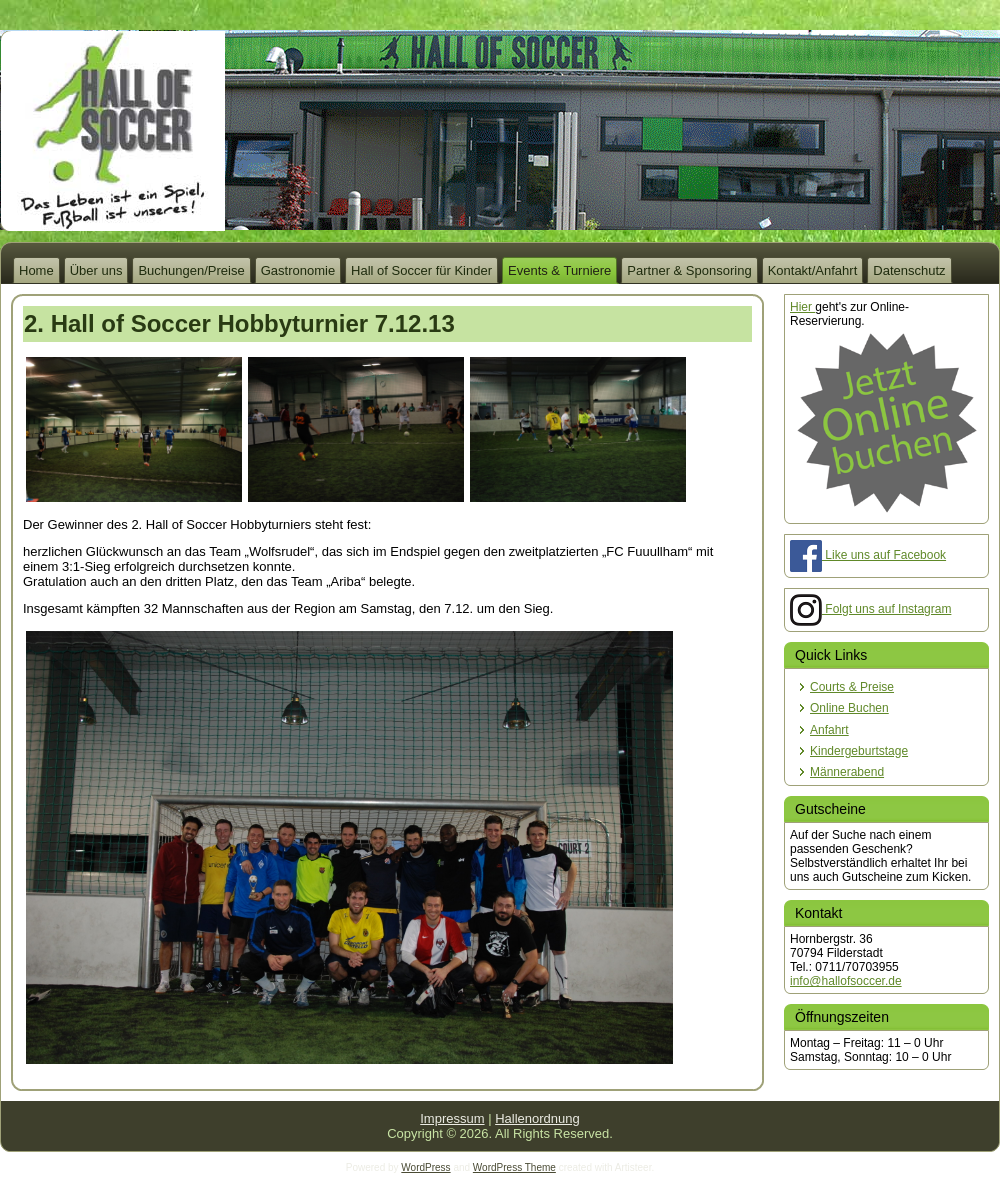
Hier (802, 307)
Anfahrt (829, 730)
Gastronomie (298, 270)
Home (36, 270)
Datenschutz (909, 270)
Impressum (452, 1118)
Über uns (96, 270)
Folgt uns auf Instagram (870, 609)
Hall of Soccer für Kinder (421, 270)
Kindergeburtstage (859, 751)
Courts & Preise (852, 687)
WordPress (425, 1167)
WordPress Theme (514, 1167)
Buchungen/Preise (191, 270)
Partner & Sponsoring (689, 270)
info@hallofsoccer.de (846, 981)
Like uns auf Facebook (868, 555)
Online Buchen (849, 708)
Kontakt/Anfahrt (813, 270)
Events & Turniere (559, 270)
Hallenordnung (537, 1118)
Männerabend (847, 772)
